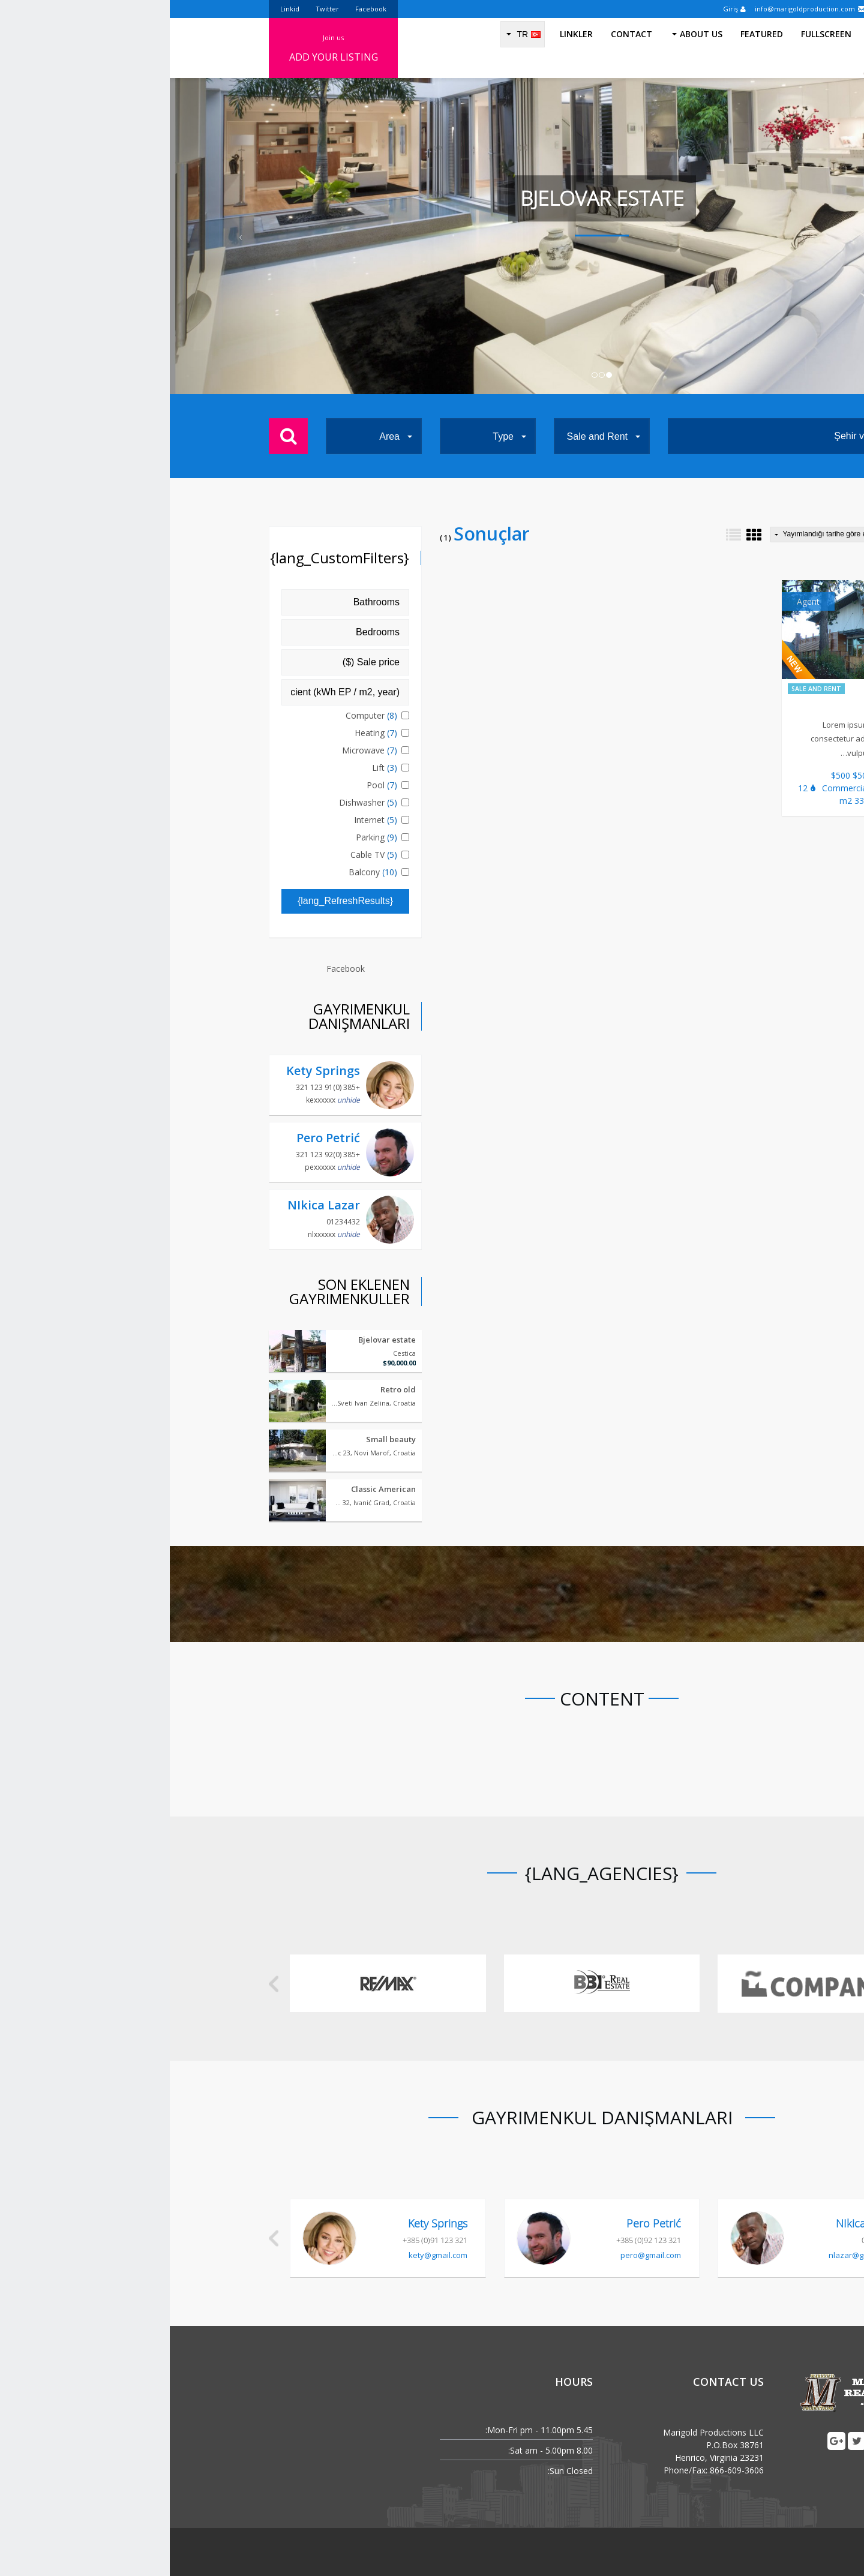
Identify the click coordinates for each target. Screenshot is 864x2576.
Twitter (157, 8)
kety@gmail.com (268, 2255)
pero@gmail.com (481, 2255)
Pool (213, 785)
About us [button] (527, 47)
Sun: (386, 2470)
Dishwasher (199, 802)
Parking (208, 837)
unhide (178, 1100)
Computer (203, 715)
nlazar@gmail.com (692, 2255)
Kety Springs (153, 1070)
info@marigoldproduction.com (640, 8)
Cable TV (205, 854)
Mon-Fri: (332, 2430)
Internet (207, 819)
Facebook (201, 8)
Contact (461, 47)
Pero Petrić (158, 1138)
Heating (207, 732)
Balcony (204, 872)
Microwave (201, 750)
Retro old (228, 1389)
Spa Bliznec (725, 706)
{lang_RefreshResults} (175, 901)
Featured (592, 47)
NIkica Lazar (154, 1205)
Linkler (406, 47)
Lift (216, 767)
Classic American (213, 1489)
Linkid (120, 8)
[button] (65, 236)
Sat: (345, 2450)
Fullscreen (656, 47)
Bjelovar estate (217, 1339)
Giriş (564, 8)
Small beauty (221, 1439)
